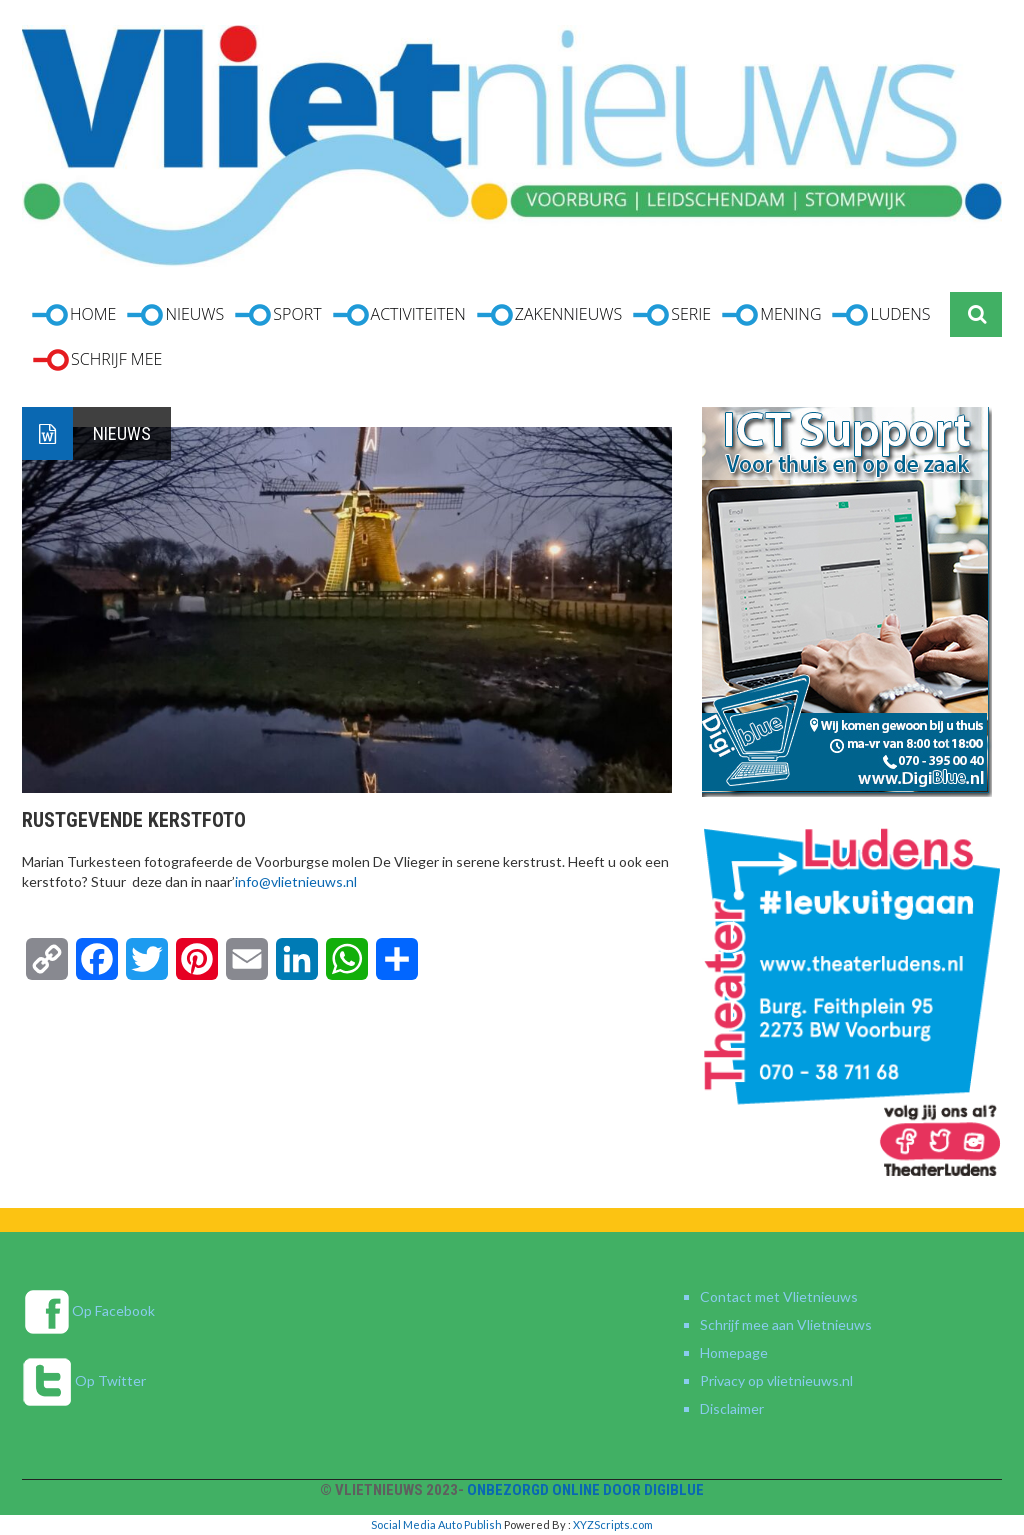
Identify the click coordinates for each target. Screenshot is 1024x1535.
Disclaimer (732, 1408)
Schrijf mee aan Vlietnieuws (786, 1324)
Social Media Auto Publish (436, 1524)
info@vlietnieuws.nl (296, 881)
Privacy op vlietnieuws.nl (776, 1380)
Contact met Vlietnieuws (779, 1296)
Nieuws (122, 433)
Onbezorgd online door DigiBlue (585, 1490)
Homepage (734, 1352)
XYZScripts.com (613, 1524)
